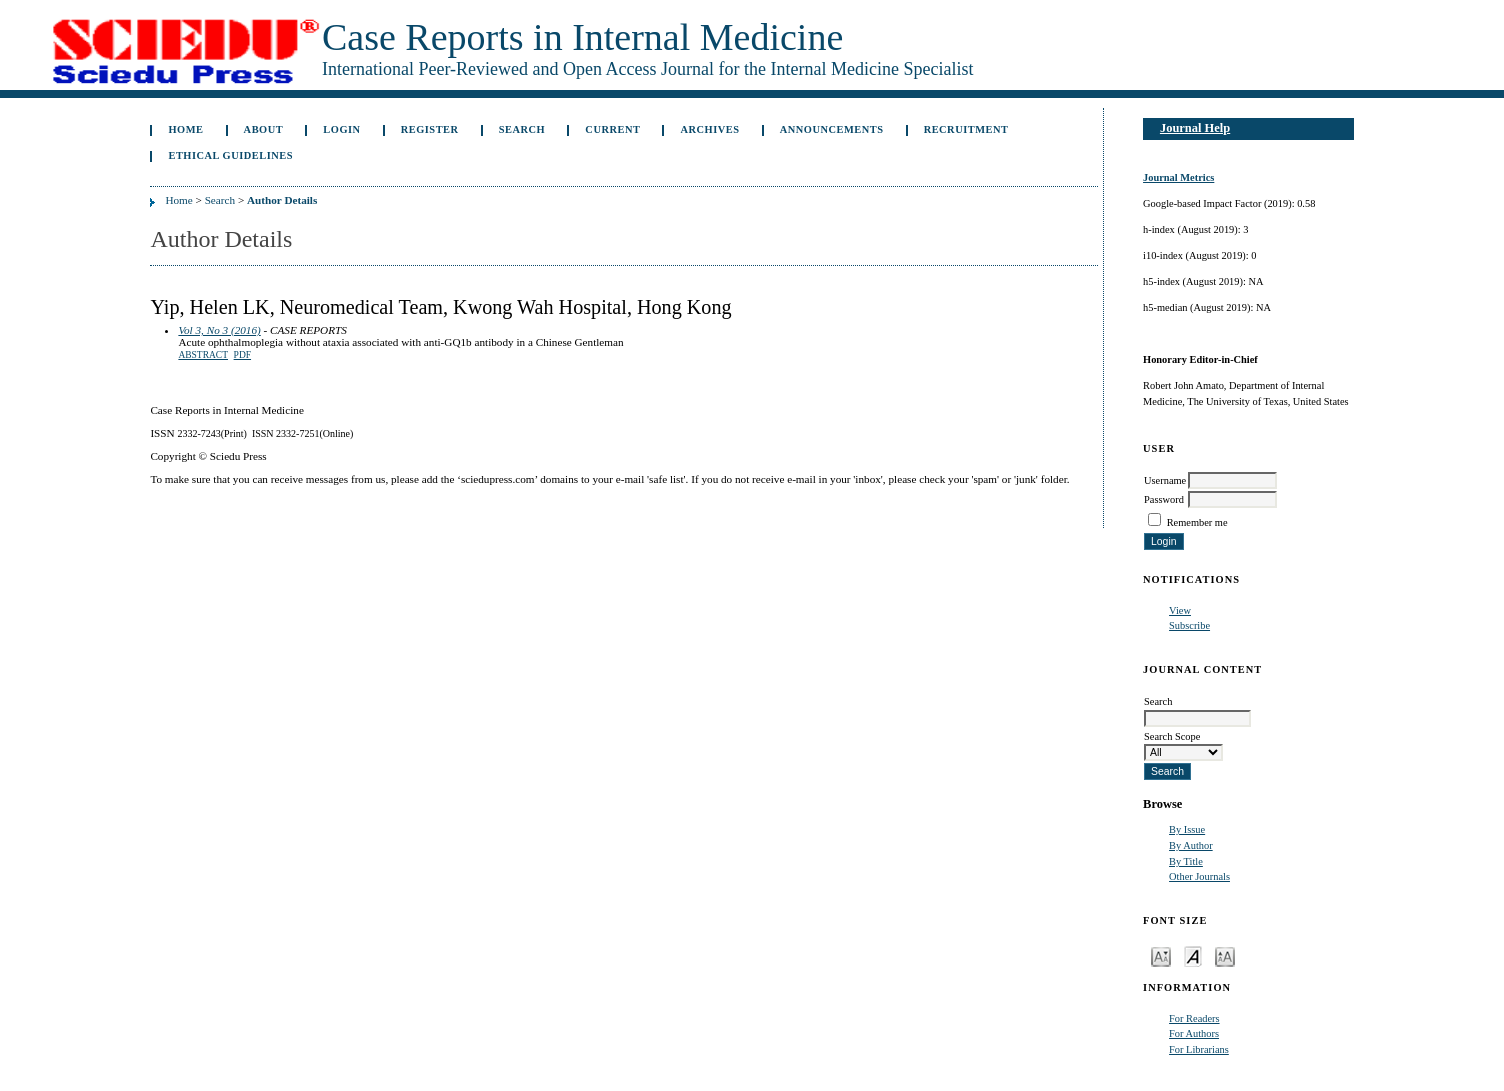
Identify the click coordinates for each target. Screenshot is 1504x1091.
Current (612, 129)
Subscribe (1189, 625)
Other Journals (1199, 876)
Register (430, 129)
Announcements (832, 129)
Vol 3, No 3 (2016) (219, 330)
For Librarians (1199, 1049)
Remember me (1197, 522)
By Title (1186, 861)
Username (1165, 480)
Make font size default (1193, 955)
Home (185, 129)
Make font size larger (1225, 955)
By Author (1191, 845)
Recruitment (966, 129)
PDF (242, 355)
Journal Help (1195, 128)
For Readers (1194, 1018)
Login (341, 129)
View (1180, 610)
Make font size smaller (1161, 955)
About (264, 129)
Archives (710, 129)
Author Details (282, 200)
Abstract (203, 355)
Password (1164, 499)
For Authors (1194, 1033)
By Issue (1187, 829)
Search (522, 129)
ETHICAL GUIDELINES (230, 155)
